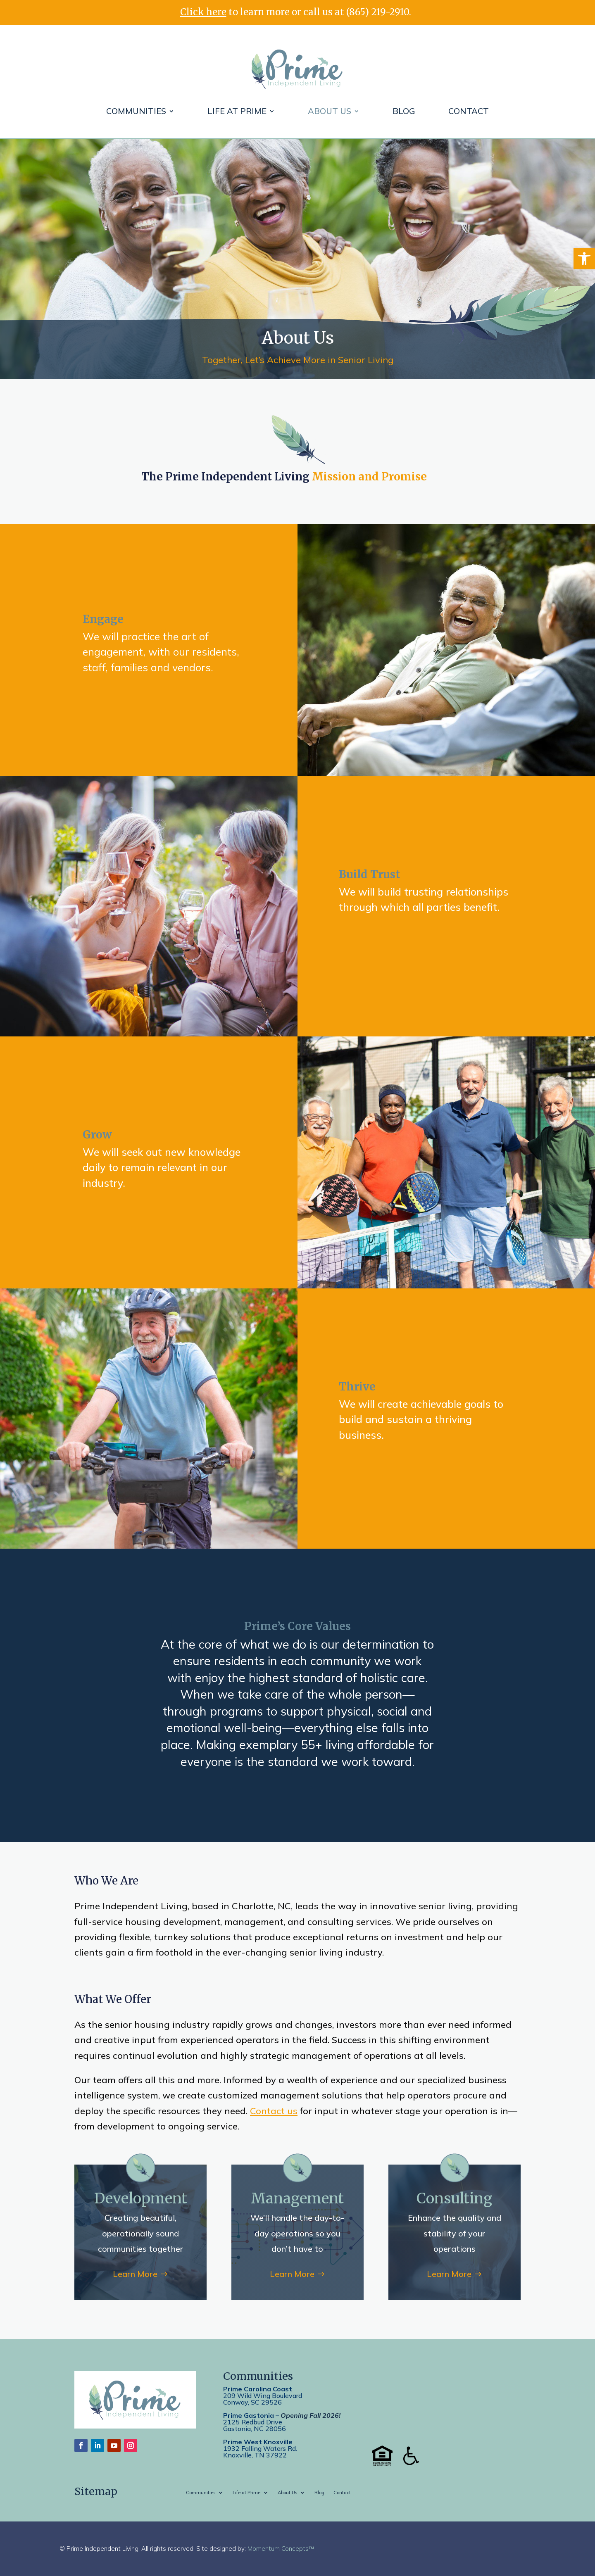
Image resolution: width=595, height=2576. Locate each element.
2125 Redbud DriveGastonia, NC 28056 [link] (254, 2425)
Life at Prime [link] (237, 111)
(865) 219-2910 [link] (377, 12)
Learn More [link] (135, 2274)
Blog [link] (404, 111)
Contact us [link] (274, 2111)
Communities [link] (136, 111)
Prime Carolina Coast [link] (257, 2389)
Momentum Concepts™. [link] (282, 2548)
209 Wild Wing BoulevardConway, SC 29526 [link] (262, 2398)
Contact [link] (468, 111)
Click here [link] (203, 12)
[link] (584, 258)
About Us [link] (329, 111)
